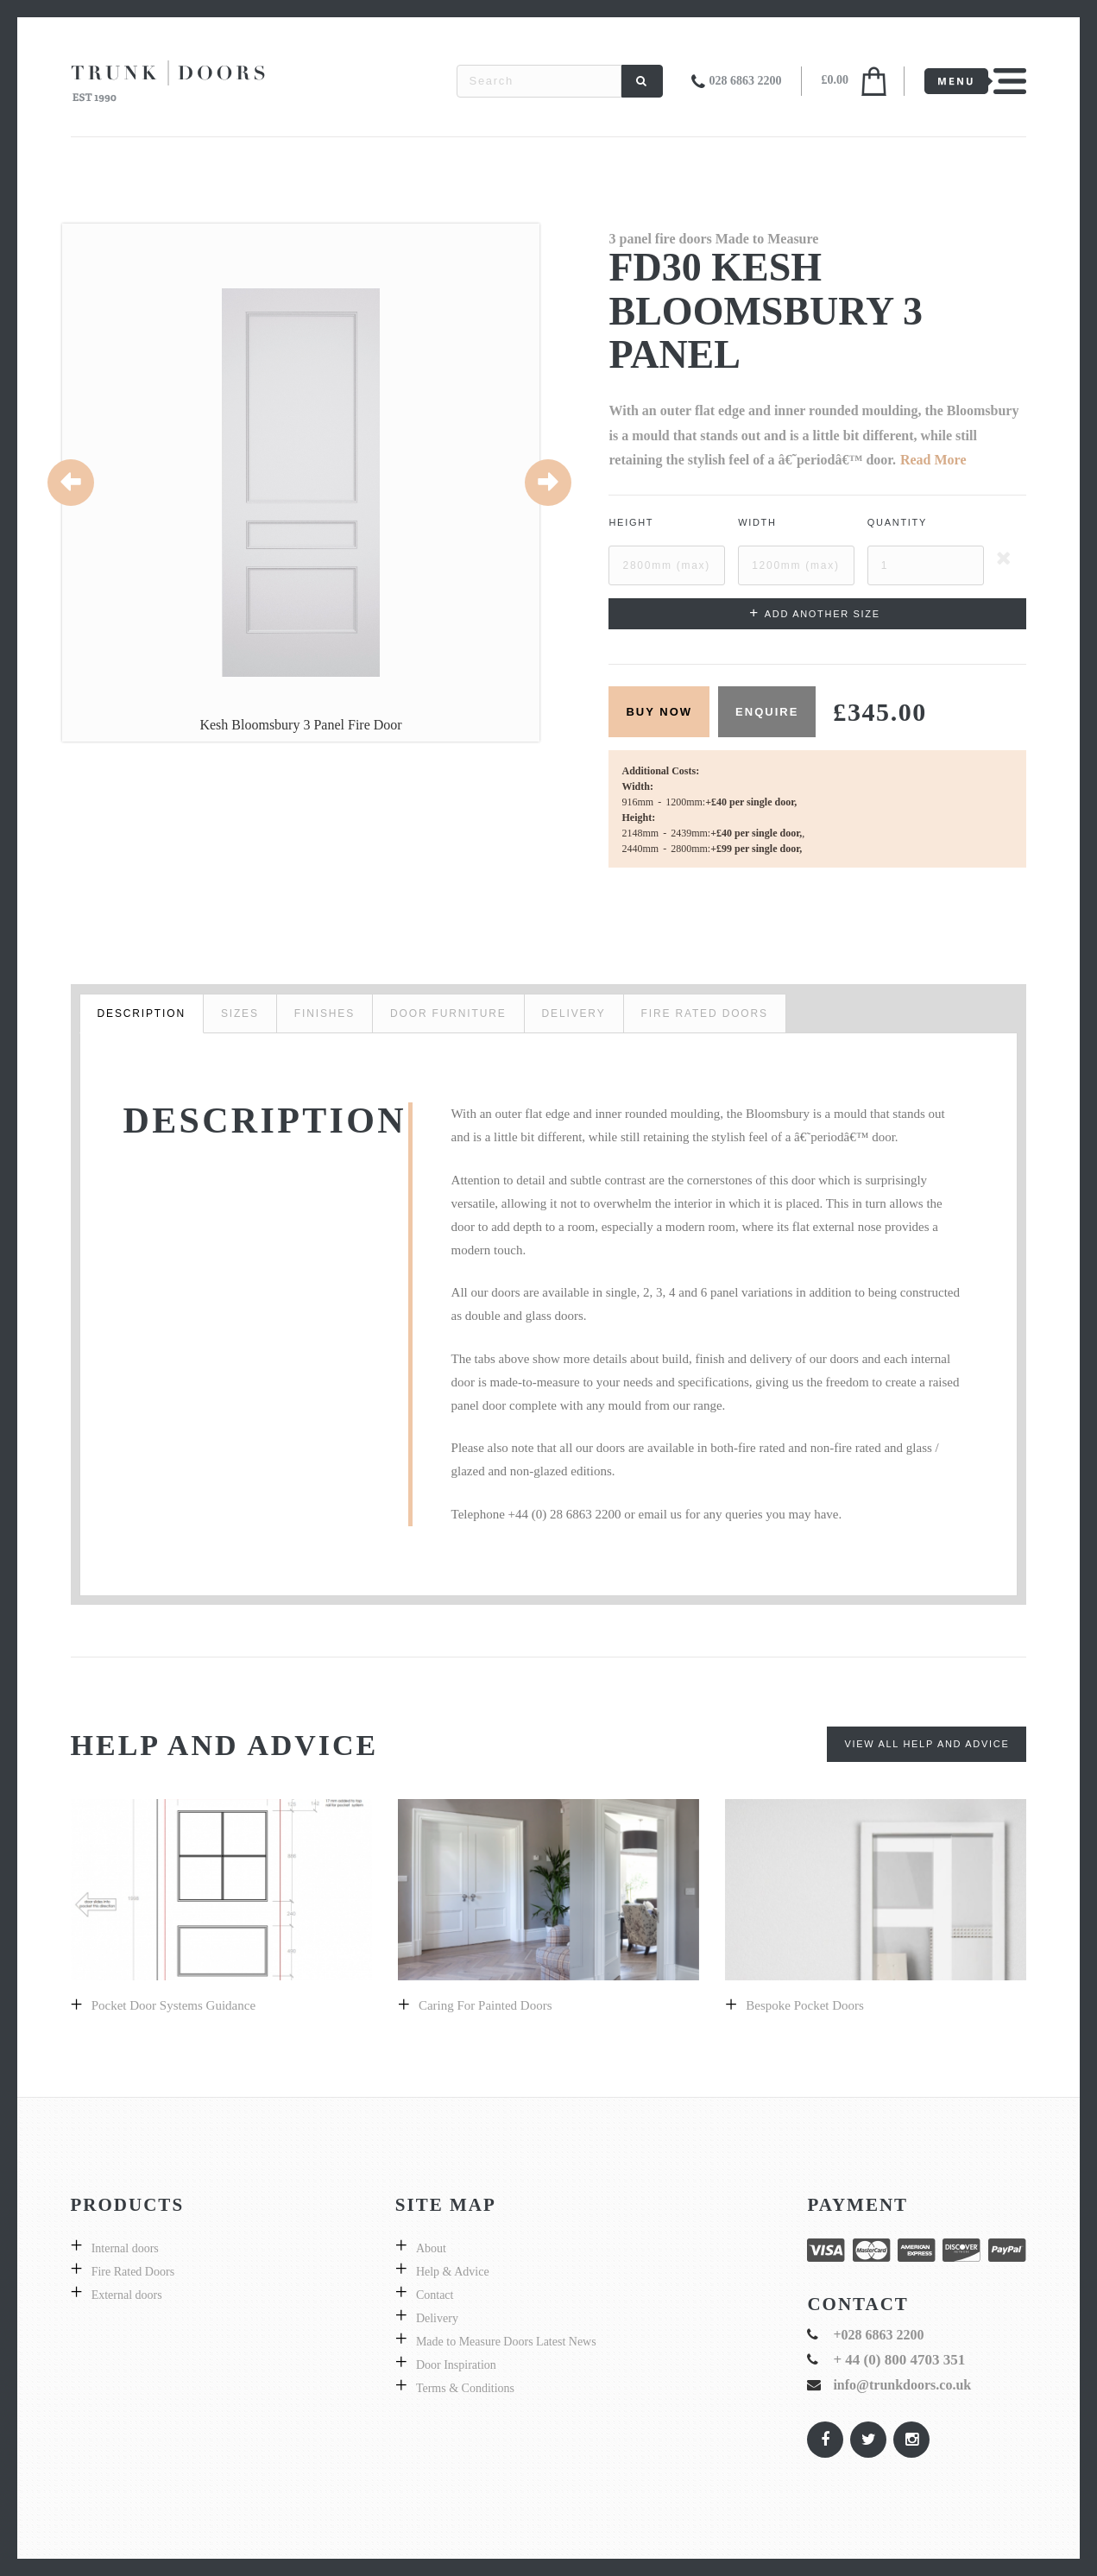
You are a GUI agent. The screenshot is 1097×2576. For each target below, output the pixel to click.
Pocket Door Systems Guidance (173, 2005)
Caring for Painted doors (485, 2005)
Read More (933, 459)
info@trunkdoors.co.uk (902, 2384)
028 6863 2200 (745, 80)
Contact (435, 2295)
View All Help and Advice (926, 1744)
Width (757, 522)
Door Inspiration (456, 2364)
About (431, 2248)
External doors (126, 2295)
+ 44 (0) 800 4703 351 (899, 2360)
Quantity (897, 522)
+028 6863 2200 (878, 2334)
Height (630, 522)
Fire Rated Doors (132, 2271)
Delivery (437, 2318)
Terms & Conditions (465, 2388)
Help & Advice (452, 2271)
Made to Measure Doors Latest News (506, 2341)
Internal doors (125, 2248)
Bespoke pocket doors (805, 2005)
